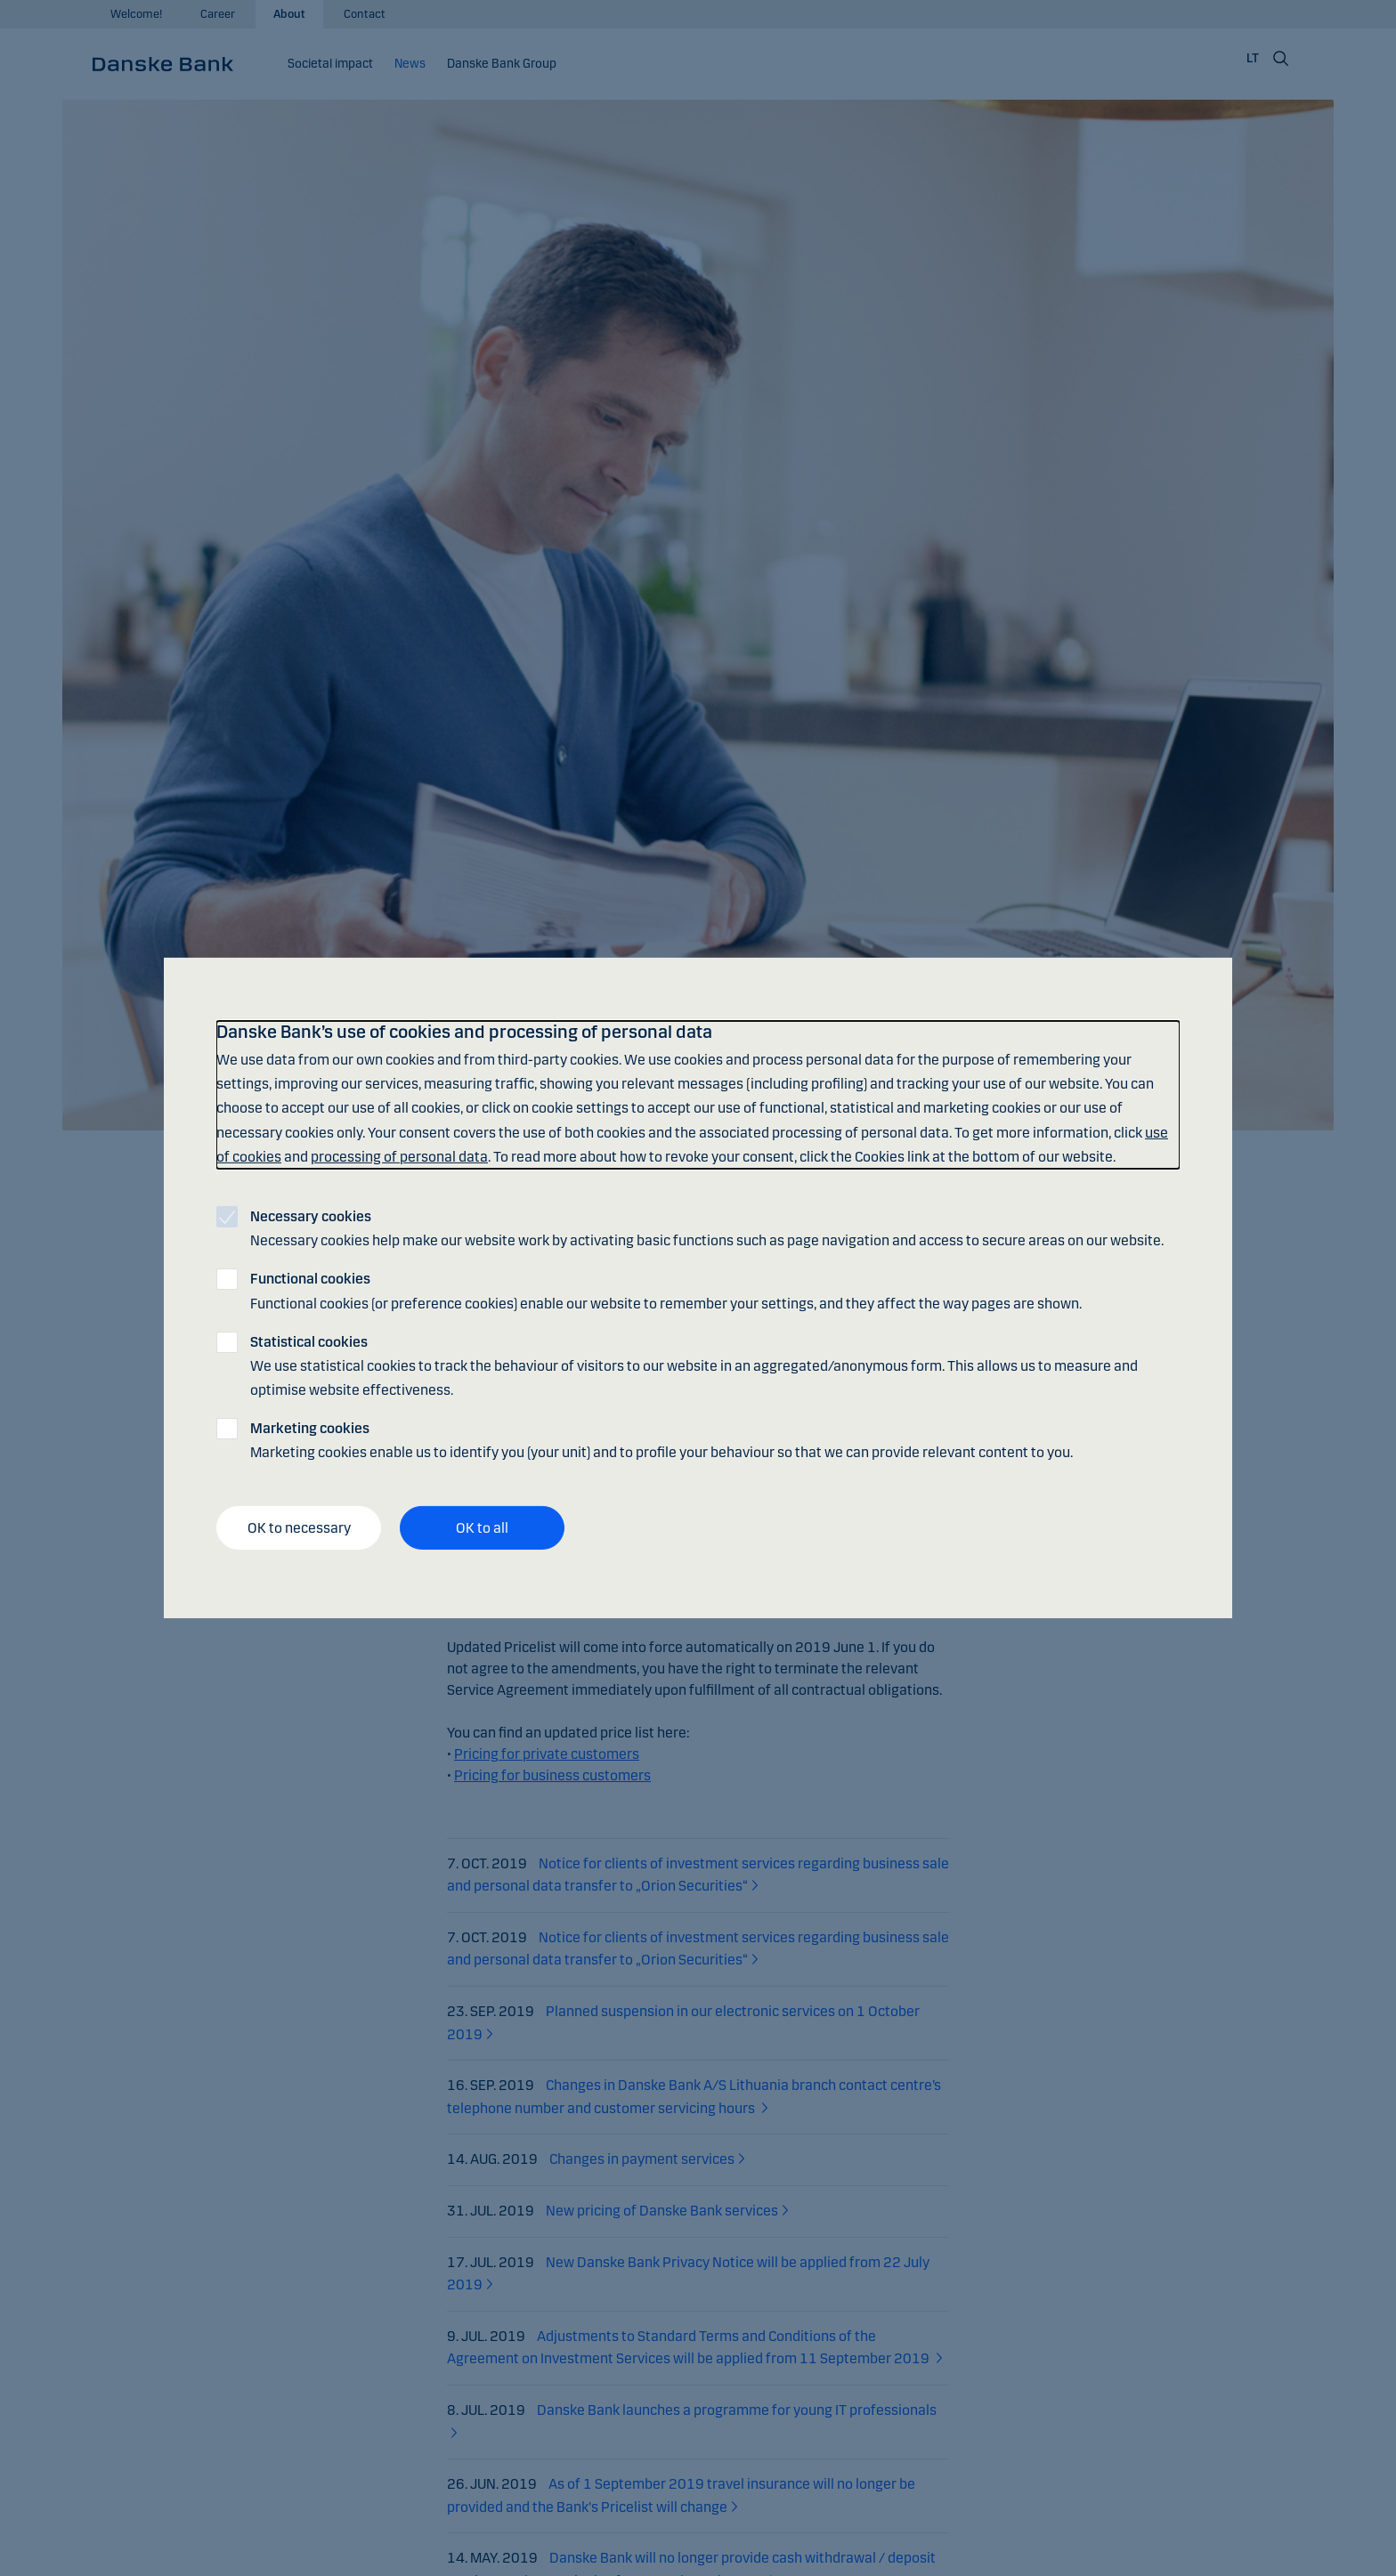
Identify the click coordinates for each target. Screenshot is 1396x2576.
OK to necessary (299, 1527)
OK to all (482, 1527)
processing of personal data (399, 1156)
